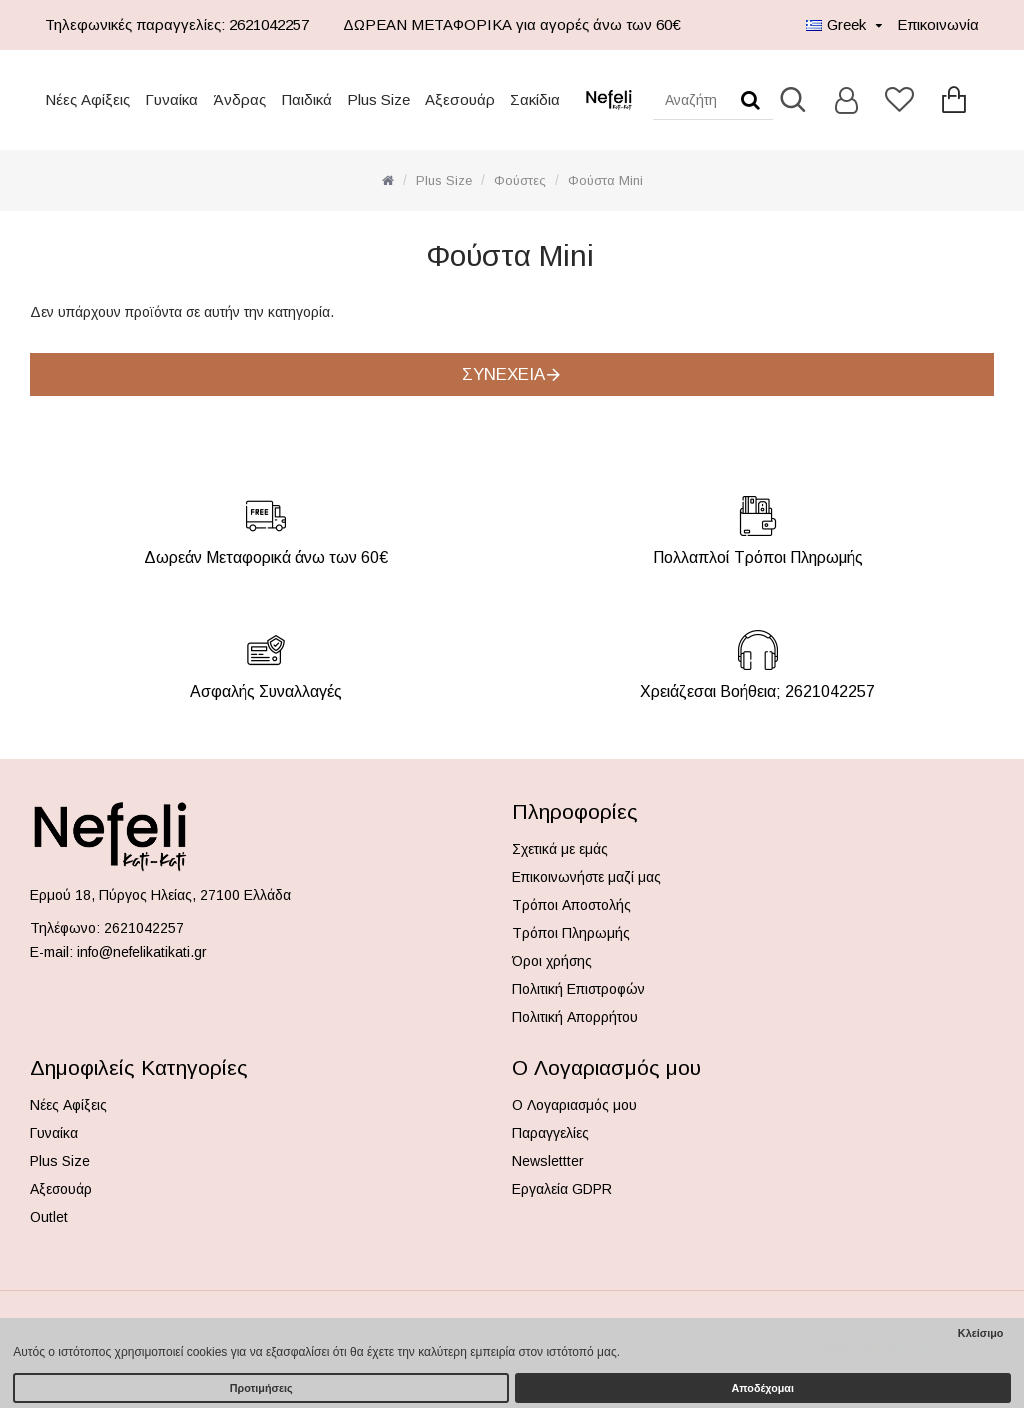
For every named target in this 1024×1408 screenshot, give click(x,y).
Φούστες (520, 180)
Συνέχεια (503, 374)
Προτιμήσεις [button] (261, 1388)
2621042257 (144, 928)
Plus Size (444, 180)
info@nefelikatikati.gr (142, 952)
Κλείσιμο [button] (981, 1333)
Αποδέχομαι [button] (763, 1388)
